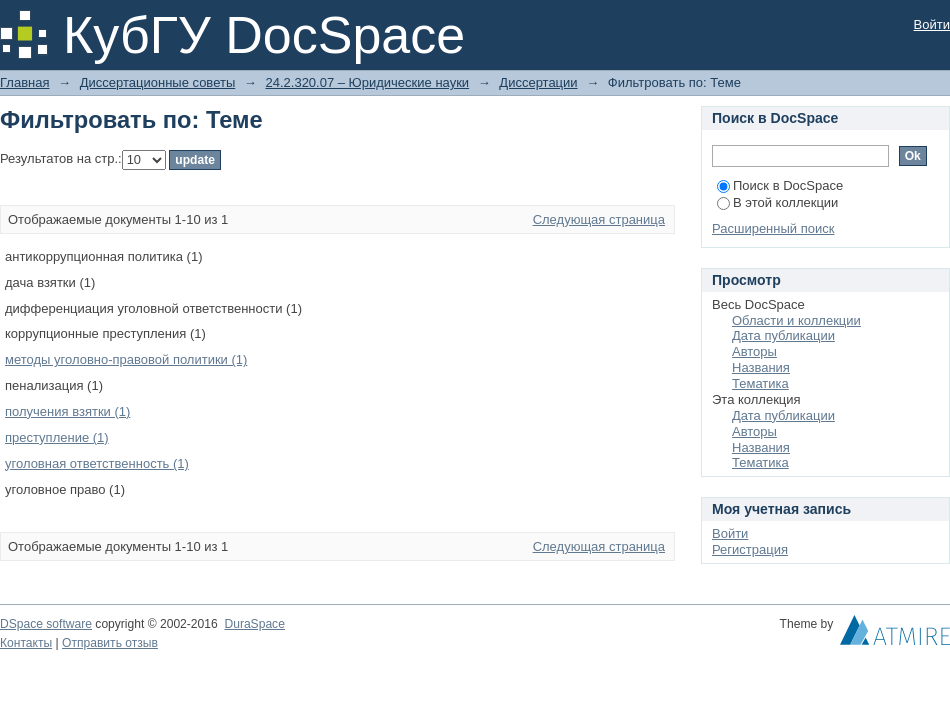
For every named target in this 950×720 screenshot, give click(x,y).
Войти (932, 24)
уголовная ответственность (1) (97, 463)
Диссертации (538, 82)
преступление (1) (57, 437)
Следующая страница (599, 219)
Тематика (760, 383)
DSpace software (46, 624)
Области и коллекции (796, 320)
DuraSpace (254, 624)
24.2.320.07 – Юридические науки (367, 82)
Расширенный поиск (773, 228)
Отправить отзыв (110, 643)
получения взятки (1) (67, 411)
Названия (761, 367)
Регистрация (750, 549)
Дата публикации (783, 335)
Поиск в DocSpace (780, 185)
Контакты (26, 643)
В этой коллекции (777, 202)
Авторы (754, 351)
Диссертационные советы (158, 82)
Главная (24, 82)
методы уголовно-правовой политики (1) (126, 359)
